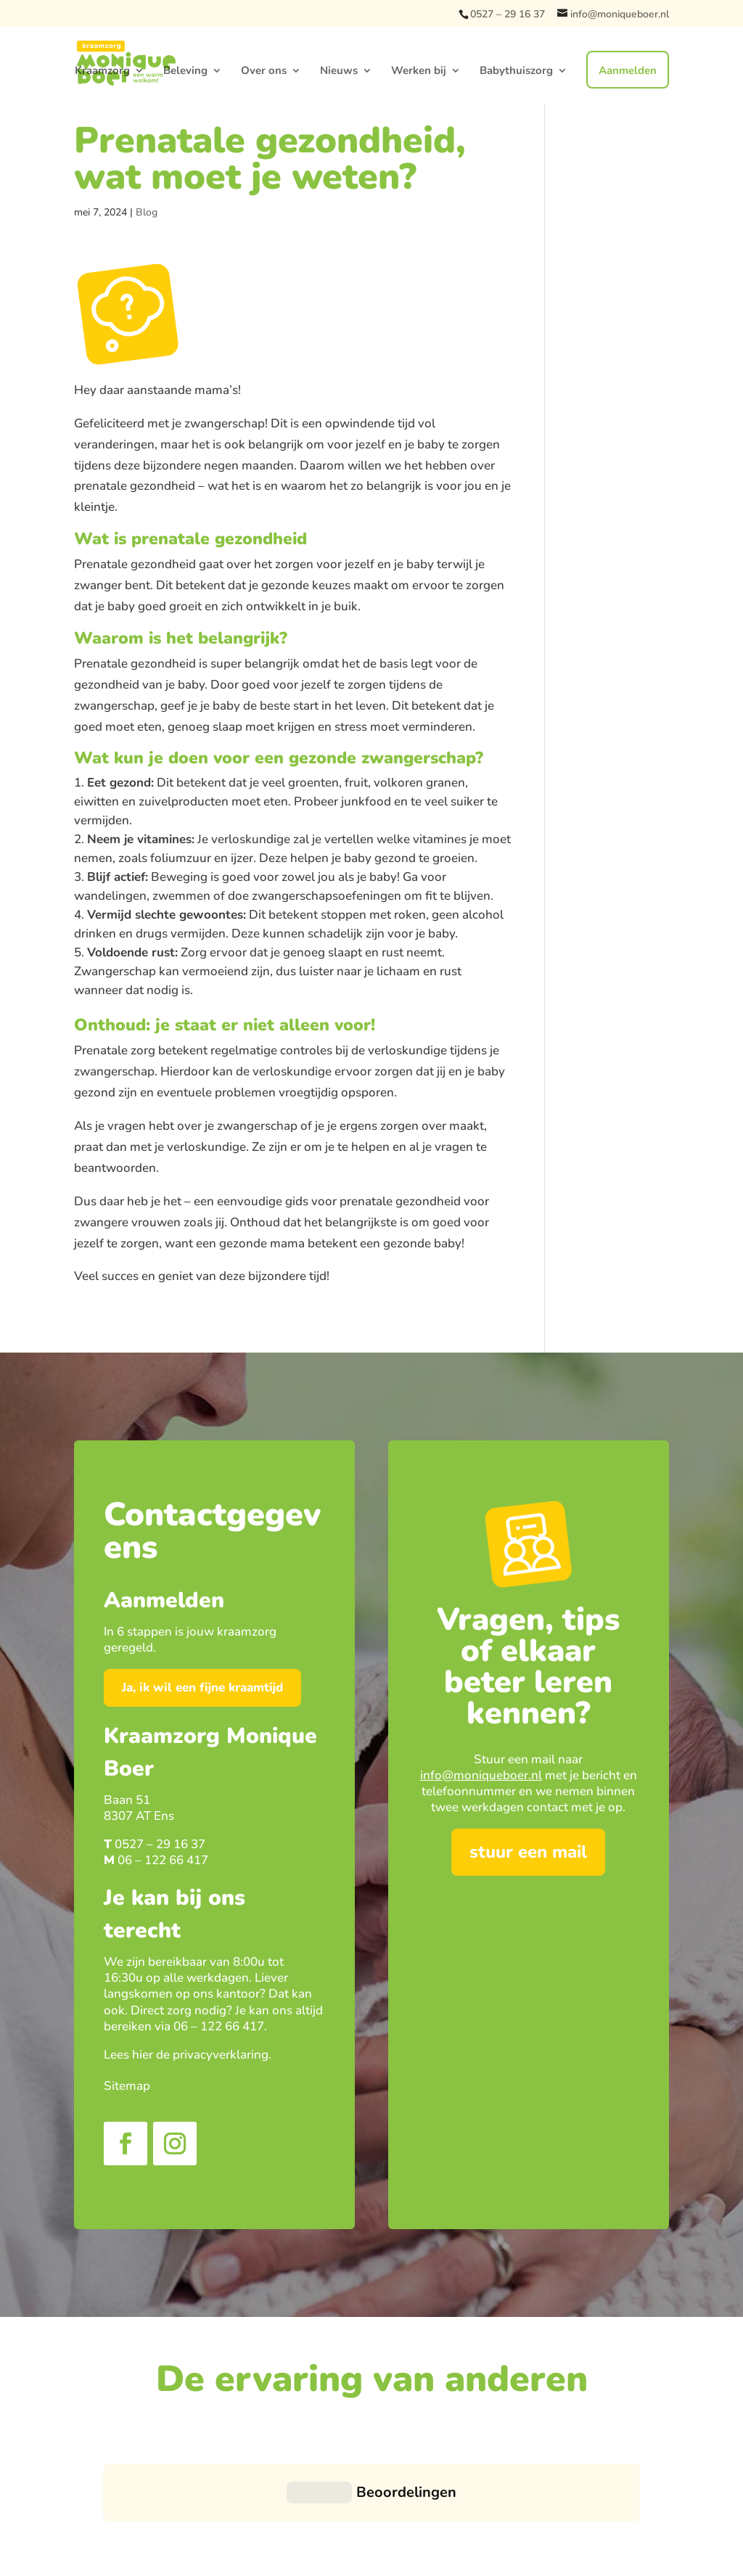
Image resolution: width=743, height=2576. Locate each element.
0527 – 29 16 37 (507, 14)
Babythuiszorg (516, 71)
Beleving (185, 71)
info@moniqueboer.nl (481, 1775)
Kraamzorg (102, 71)
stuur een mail (528, 1851)
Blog (146, 212)
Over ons (264, 71)
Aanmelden (628, 70)
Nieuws (339, 71)
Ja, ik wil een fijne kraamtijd (202, 1687)
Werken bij (418, 71)
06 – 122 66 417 (163, 1860)
